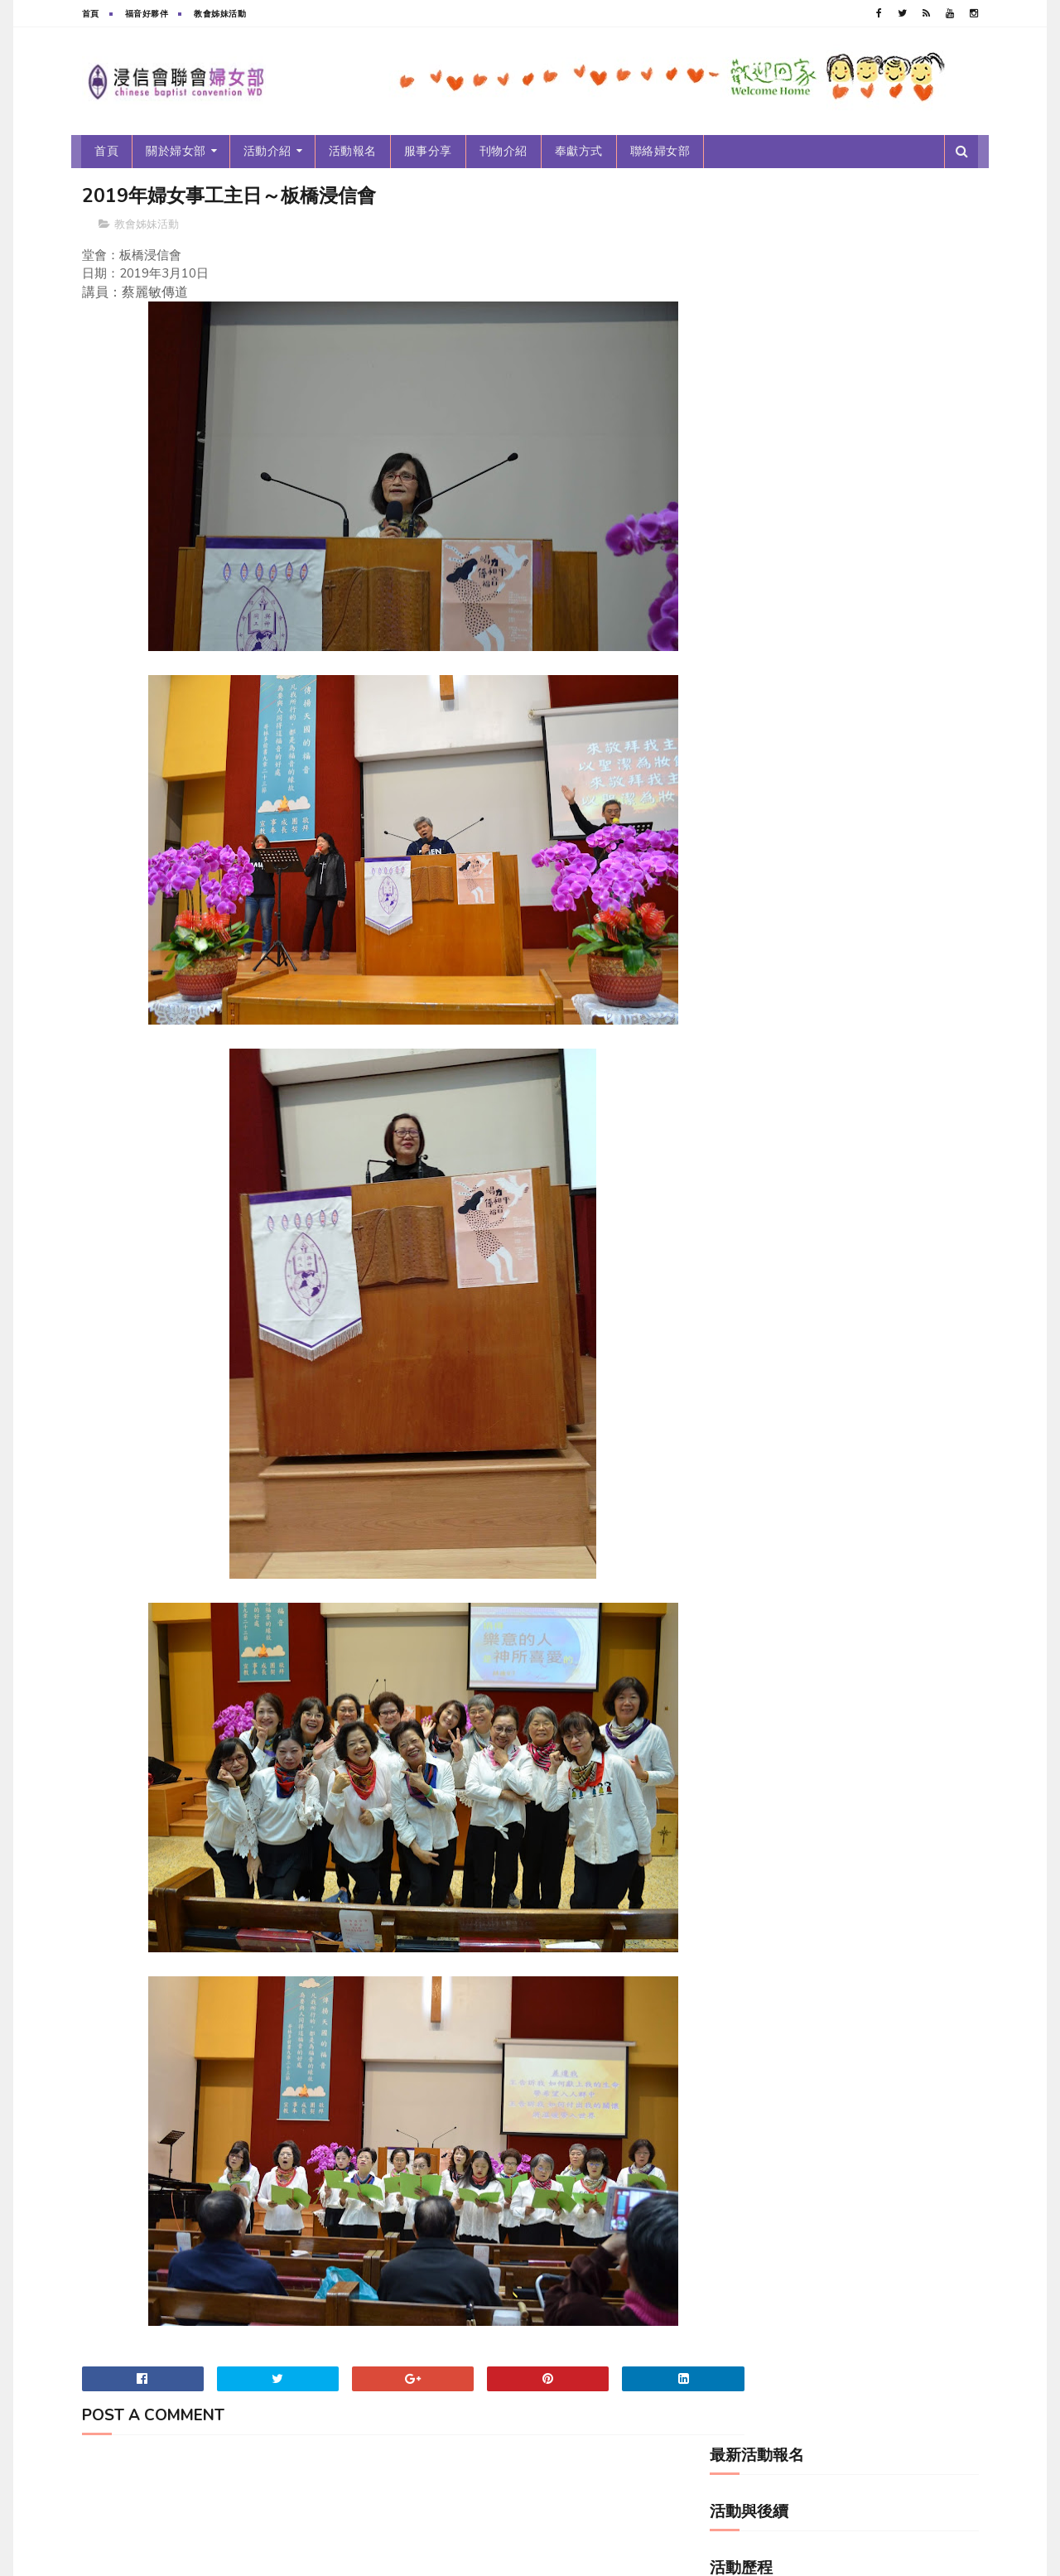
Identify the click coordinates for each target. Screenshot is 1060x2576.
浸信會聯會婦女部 (206, 2555)
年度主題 (740, 591)
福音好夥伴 (147, 14)
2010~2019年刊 (757, 451)
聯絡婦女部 (660, 151)
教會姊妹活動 (220, 14)
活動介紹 (267, 151)
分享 (731, 534)
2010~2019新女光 (762, 479)
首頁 (90, 14)
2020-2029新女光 (761, 506)
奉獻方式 (579, 151)
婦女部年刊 (745, 563)
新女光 (735, 646)
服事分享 (428, 151)
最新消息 (740, 674)
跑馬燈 (735, 786)
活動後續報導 (749, 731)
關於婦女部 (177, 151)
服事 (731, 703)
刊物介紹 (503, 151)
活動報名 (353, 151)
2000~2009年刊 (757, 423)
